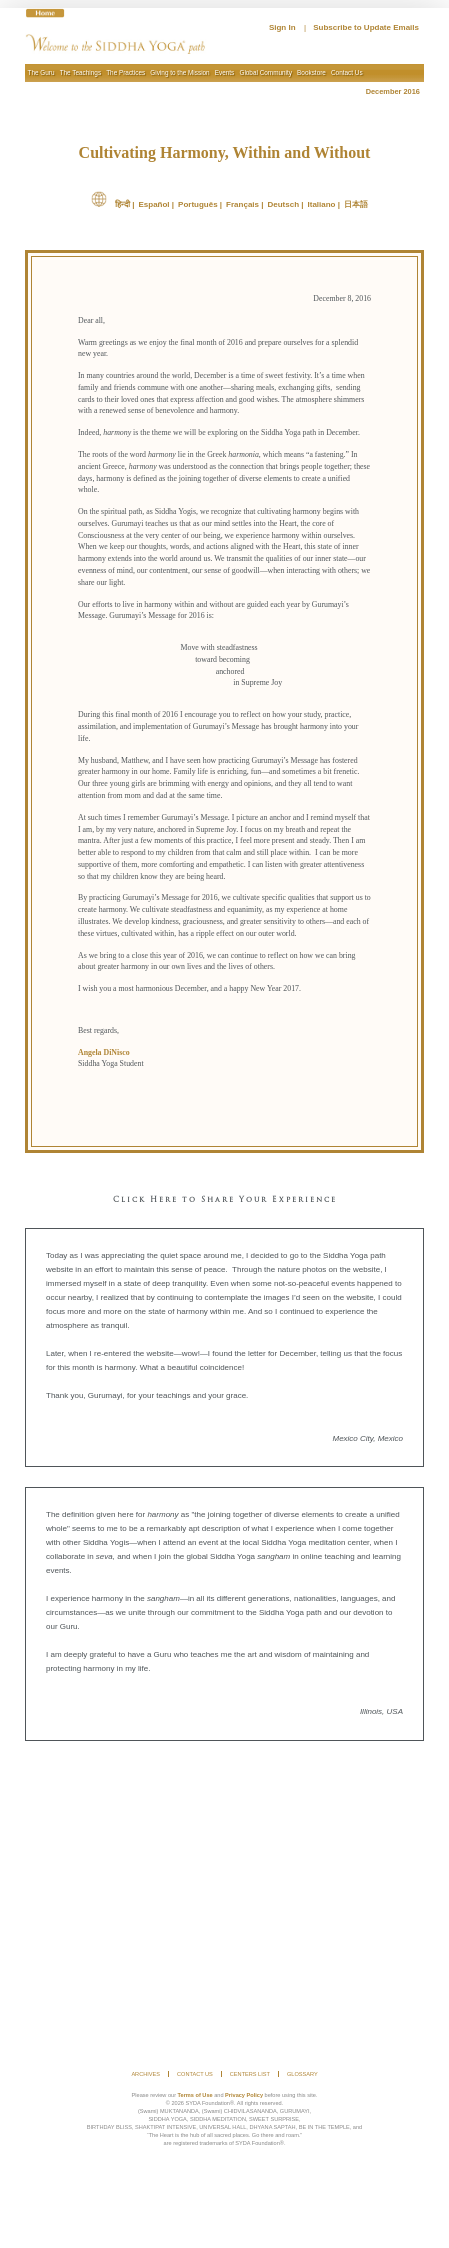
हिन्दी (122, 204)
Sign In (282, 27)
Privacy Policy (244, 2095)
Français (242, 204)
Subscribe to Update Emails (366, 27)
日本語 (356, 204)
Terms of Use (195, 2095)
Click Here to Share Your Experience (225, 1200)
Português (198, 204)
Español (153, 204)
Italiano (322, 204)
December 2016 (395, 91)
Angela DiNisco (104, 1052)
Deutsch (283, 204)
